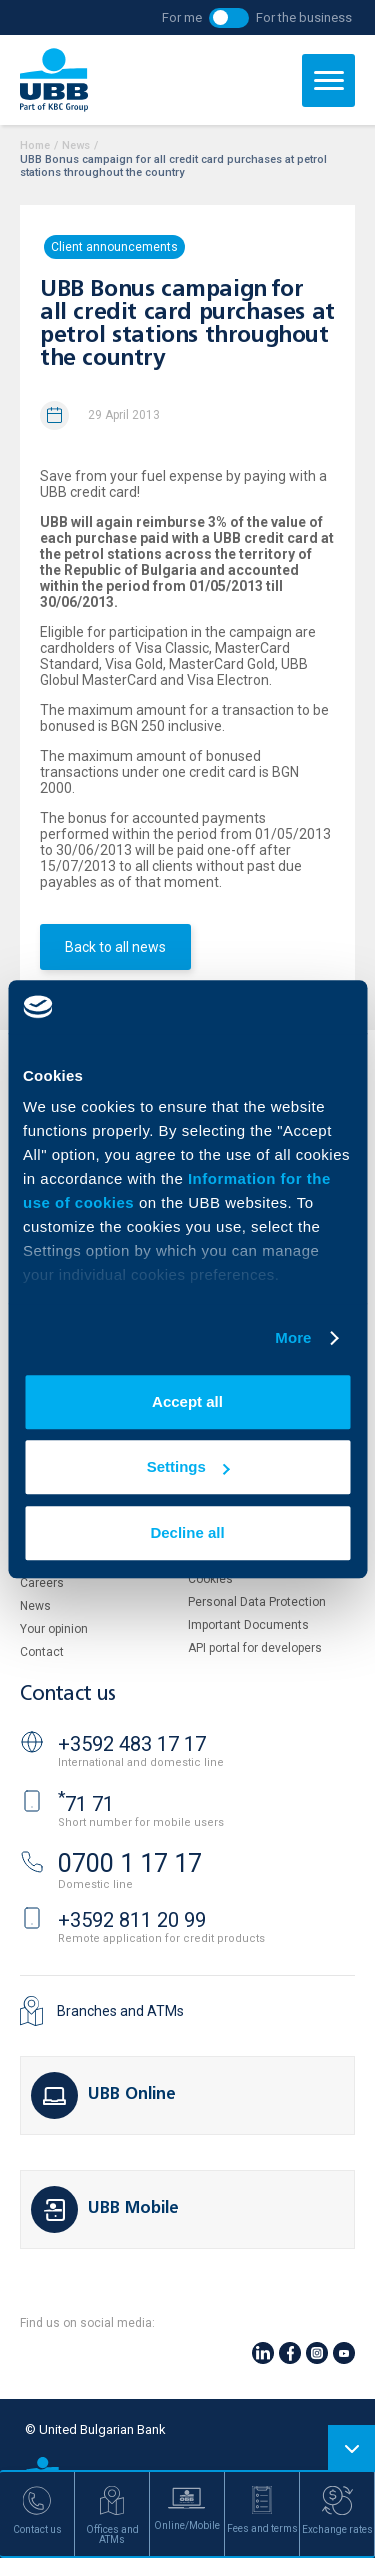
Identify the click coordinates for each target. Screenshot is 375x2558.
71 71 (86, 1804)
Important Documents (248, 1625)
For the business (304, 17)
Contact (42, 1652)
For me (182, 17)
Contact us (68, 1694)
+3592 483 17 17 (132, 1744)
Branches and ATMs (120, 2011)
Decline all (187, 1532)
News (76, 145)
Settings (188, 1466)
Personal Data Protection (257, 1602)
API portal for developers (255, 1648)
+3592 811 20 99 (132, 1920)
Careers (42, 1583)
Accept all (187, 1401)
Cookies (210, 1579)
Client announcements (114, 247)
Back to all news (115, 947)
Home (35, 145)
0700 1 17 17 (130, 1863)
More (293, 1337)
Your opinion (54, 1629)
